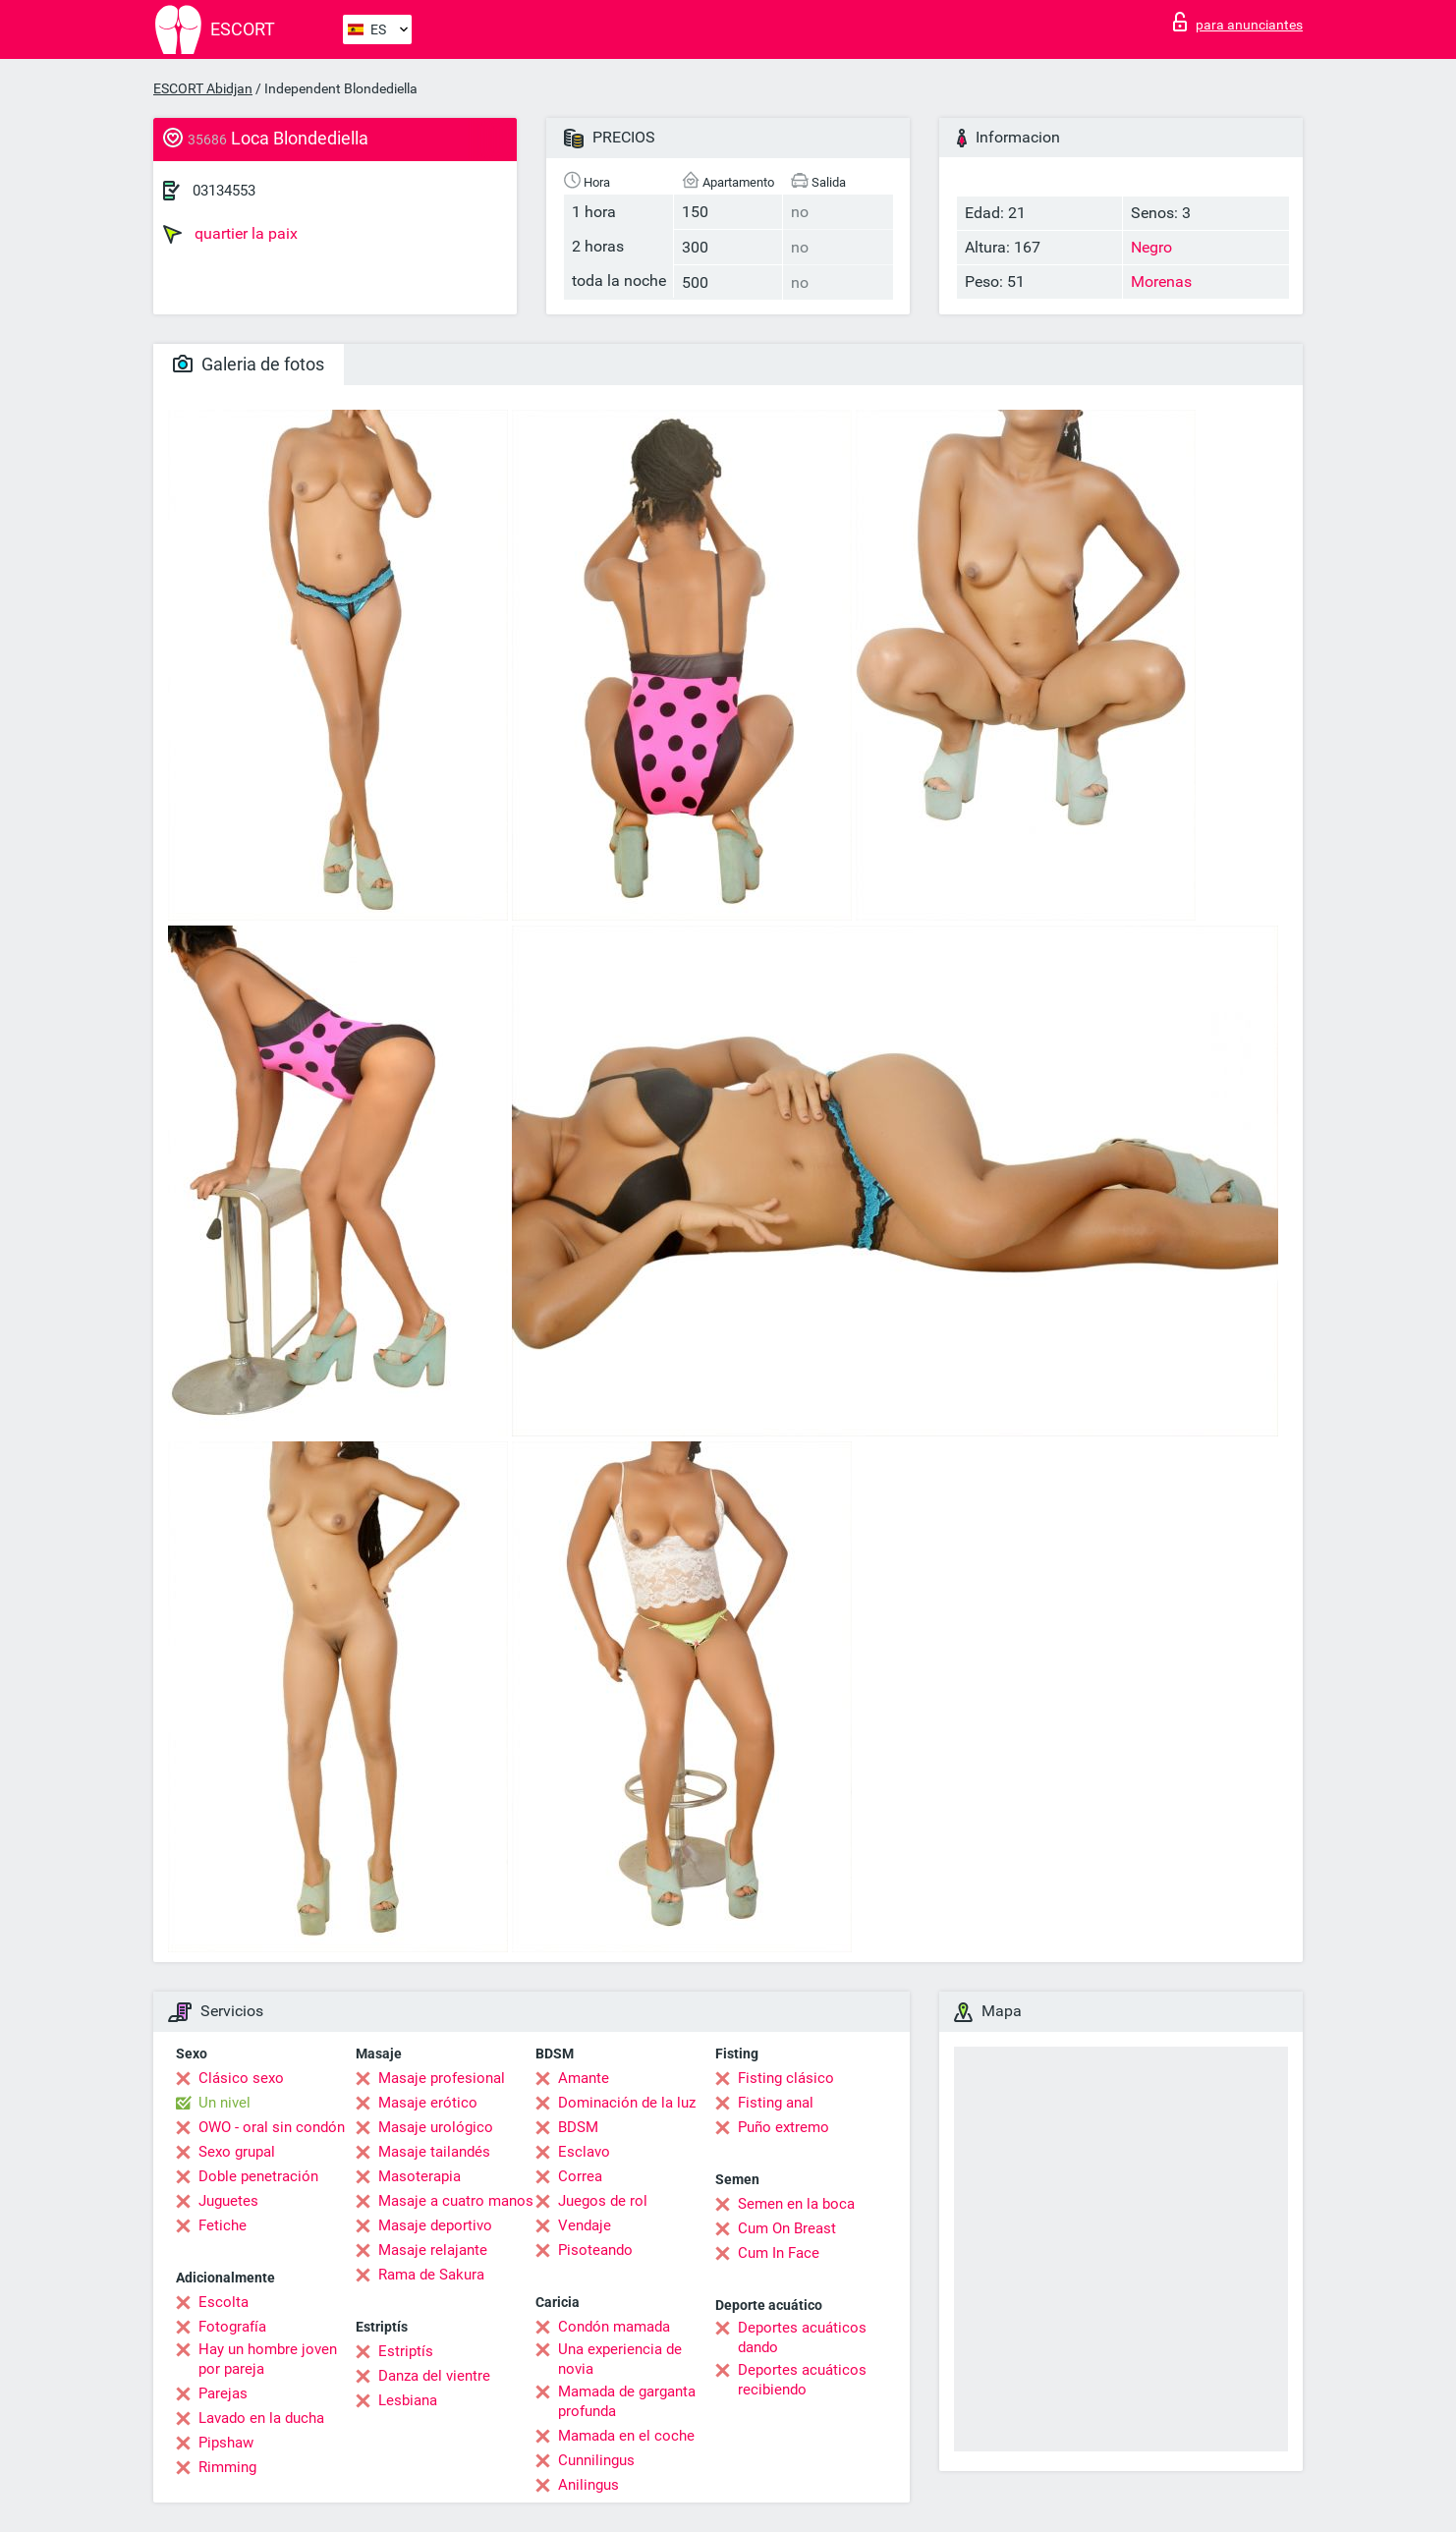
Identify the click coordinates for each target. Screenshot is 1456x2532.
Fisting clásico (786, 2078)
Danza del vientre (434, 2376)
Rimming (227, 2467)
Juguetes (228, 2201)
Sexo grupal (236, 2152)
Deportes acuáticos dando (802, 2337)
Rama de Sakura (431, 2274)
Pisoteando (595, 2250)
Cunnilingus (596, 2460)
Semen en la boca (796, 2204)
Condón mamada (614, 2326)
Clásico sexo (241, 2078)
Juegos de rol (602, 2201)
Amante (583, 2078)
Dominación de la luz (627, 2102)
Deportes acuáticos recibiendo (802, 2379)
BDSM (578, 2127)
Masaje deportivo (435, 2225)
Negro (1151, 247)
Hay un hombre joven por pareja (267, 2359)
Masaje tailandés (434, 2152)
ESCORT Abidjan (202, 88)
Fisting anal (775, 2102)
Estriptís (405, 2351)
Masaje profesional (441, 2078)
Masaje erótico (427, 2102)
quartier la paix (230, 234)
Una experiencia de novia (620, 2359)
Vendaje (584, 2225)
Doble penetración (258, 2176)
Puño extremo (783, 2127)
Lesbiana (407, 2400)
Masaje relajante (432, 2250)
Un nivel (224, 2102)
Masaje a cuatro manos (455, 2201)
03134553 (224, 190)
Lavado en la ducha (261, 2418)
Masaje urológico (435, 2127)
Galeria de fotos (248, 364)
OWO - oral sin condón (271, 2127)
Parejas (223, 2393)
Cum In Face (778, 2253)
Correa (580, 2176)
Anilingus (588, 2485)
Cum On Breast (787, 2228)
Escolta (223, 2302)
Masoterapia (419, 2176)
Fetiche (222, 2225)
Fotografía (232, 2326)
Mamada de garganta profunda (627, 2401)
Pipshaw (225, 2442)
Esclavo (584, 2152)
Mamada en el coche (626, 2436)
